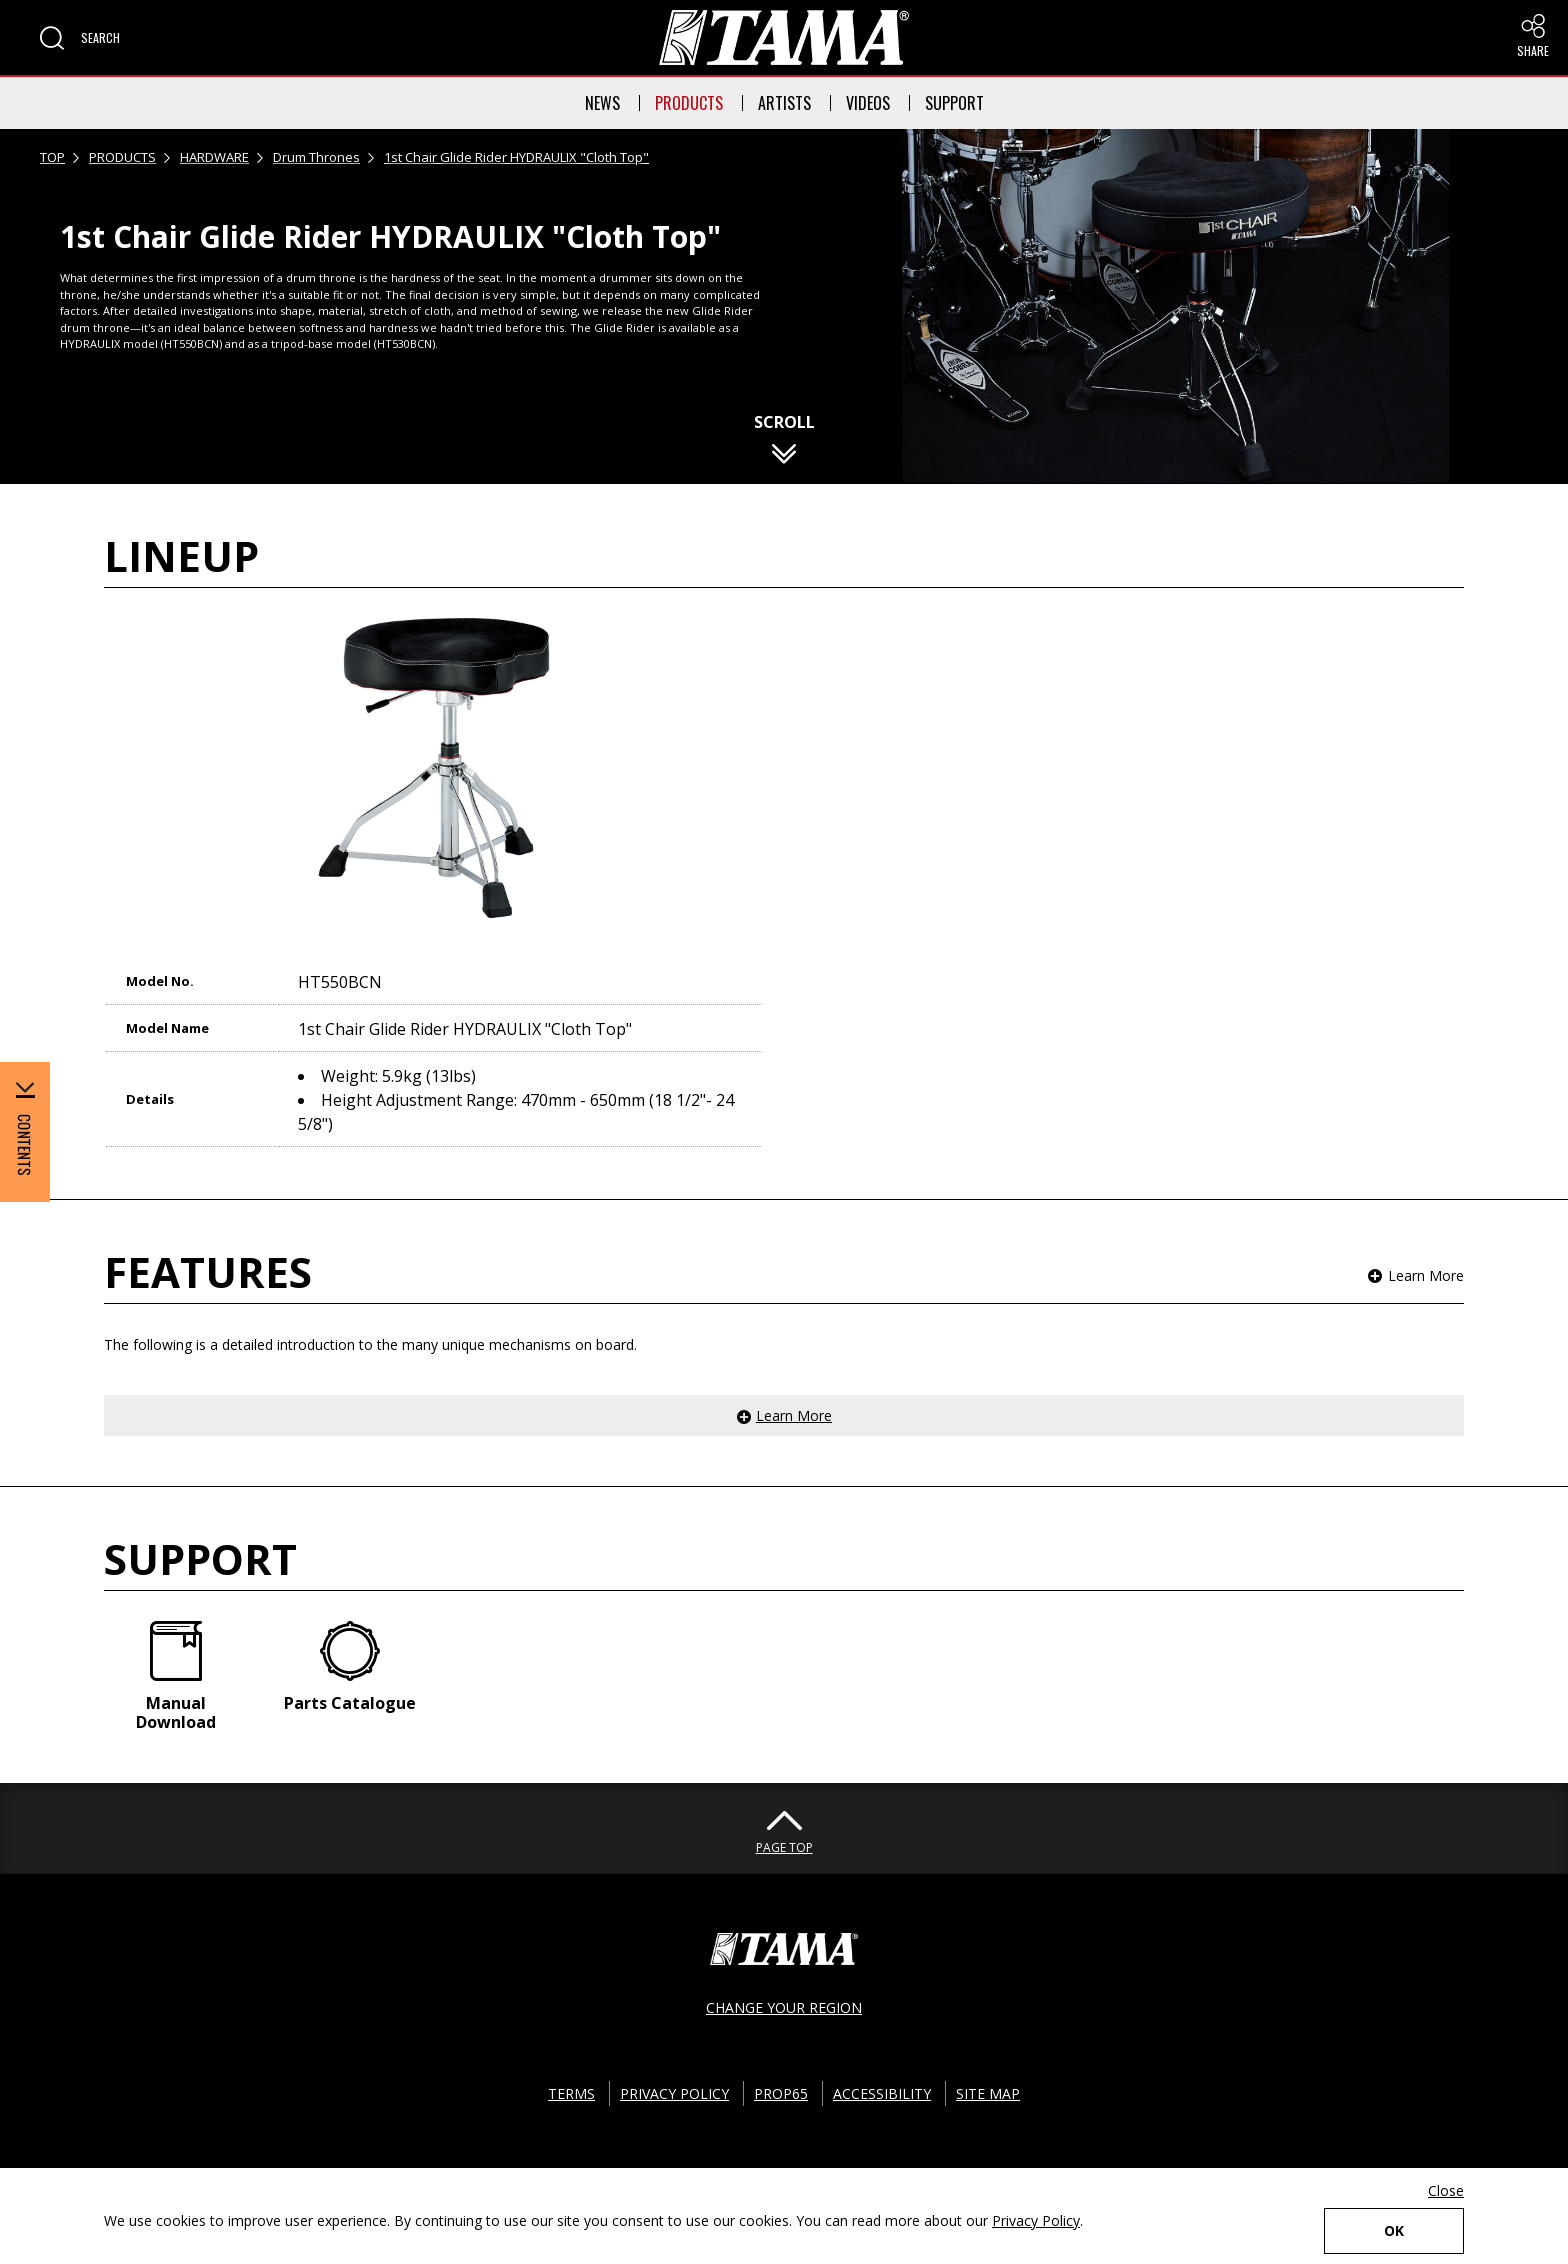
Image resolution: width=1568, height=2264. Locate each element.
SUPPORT (954, 103)
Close (1446, 2190)
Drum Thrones (316, 157)
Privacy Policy (1036, 2220)
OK (1394, 2230)
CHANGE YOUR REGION (784, 2007)
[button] (80, 38)
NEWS (602, 103)
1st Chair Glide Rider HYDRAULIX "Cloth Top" (516, 157)
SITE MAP (988, 2093)
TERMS (571, 2093)
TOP (52, 157)
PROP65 (781, 2093)
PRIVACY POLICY (674, 2093)
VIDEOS (868, 103)
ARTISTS (784, 103)
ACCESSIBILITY (882, 2093)
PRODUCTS (689, 103)
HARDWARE (214, 157)
